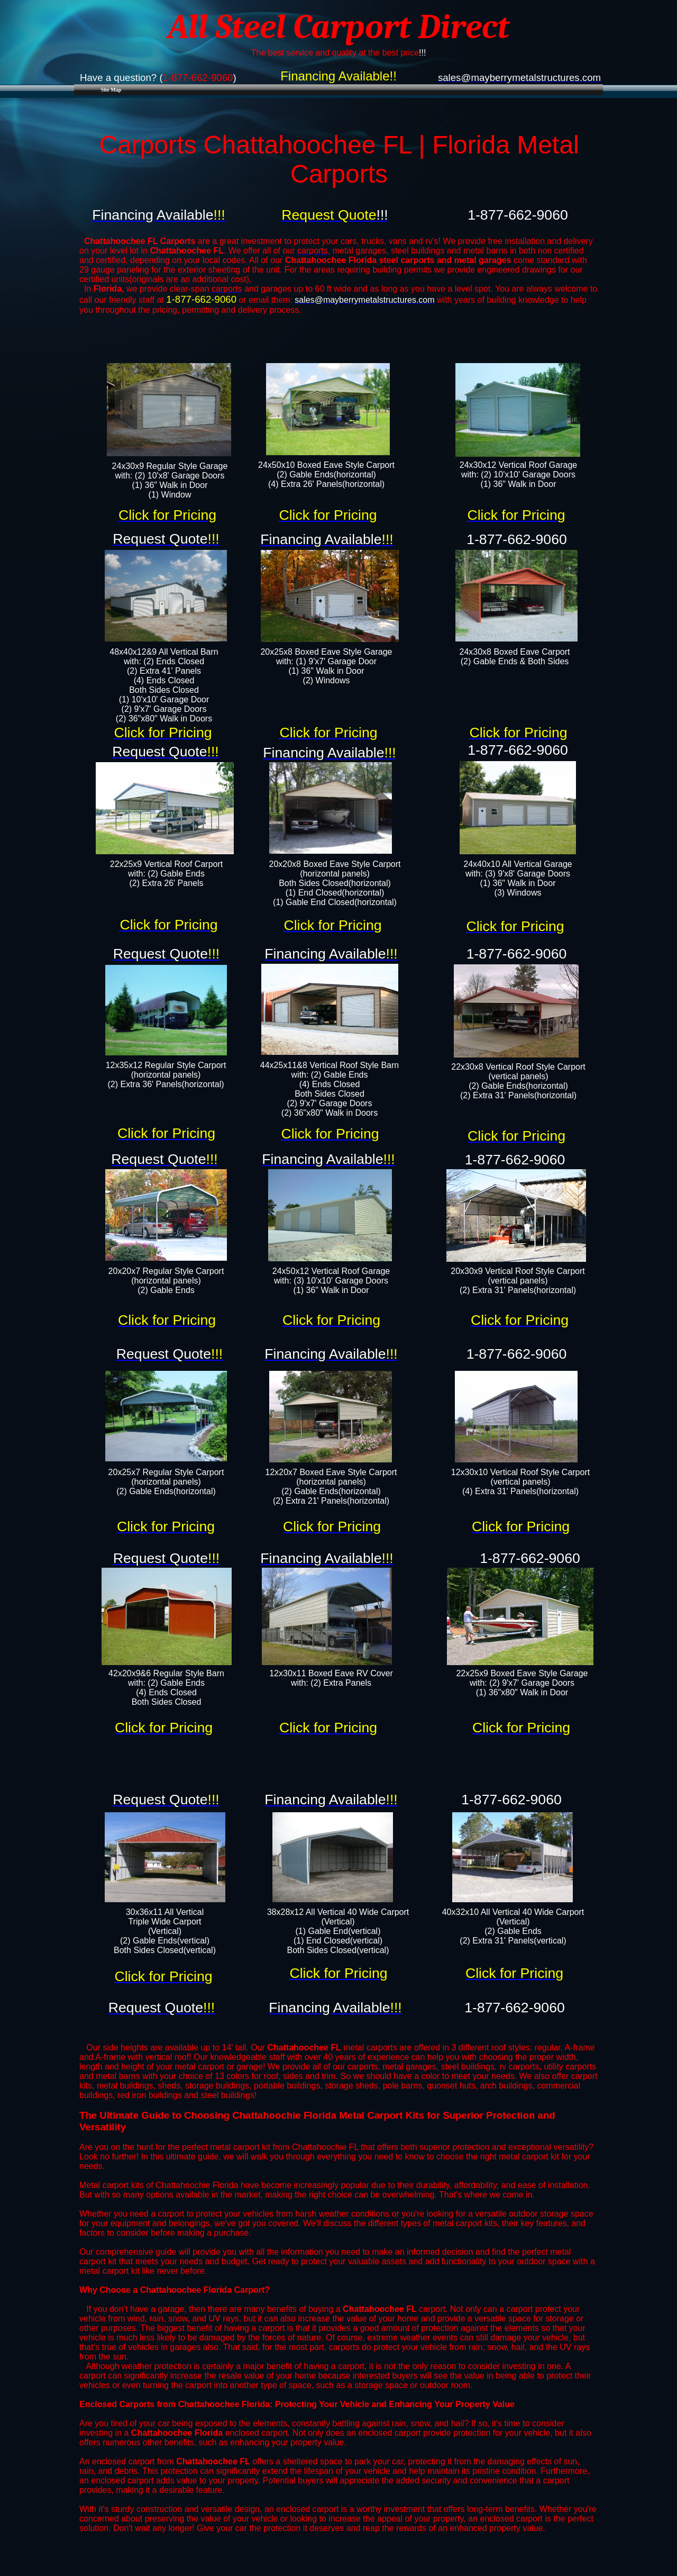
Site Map (111, 90)
